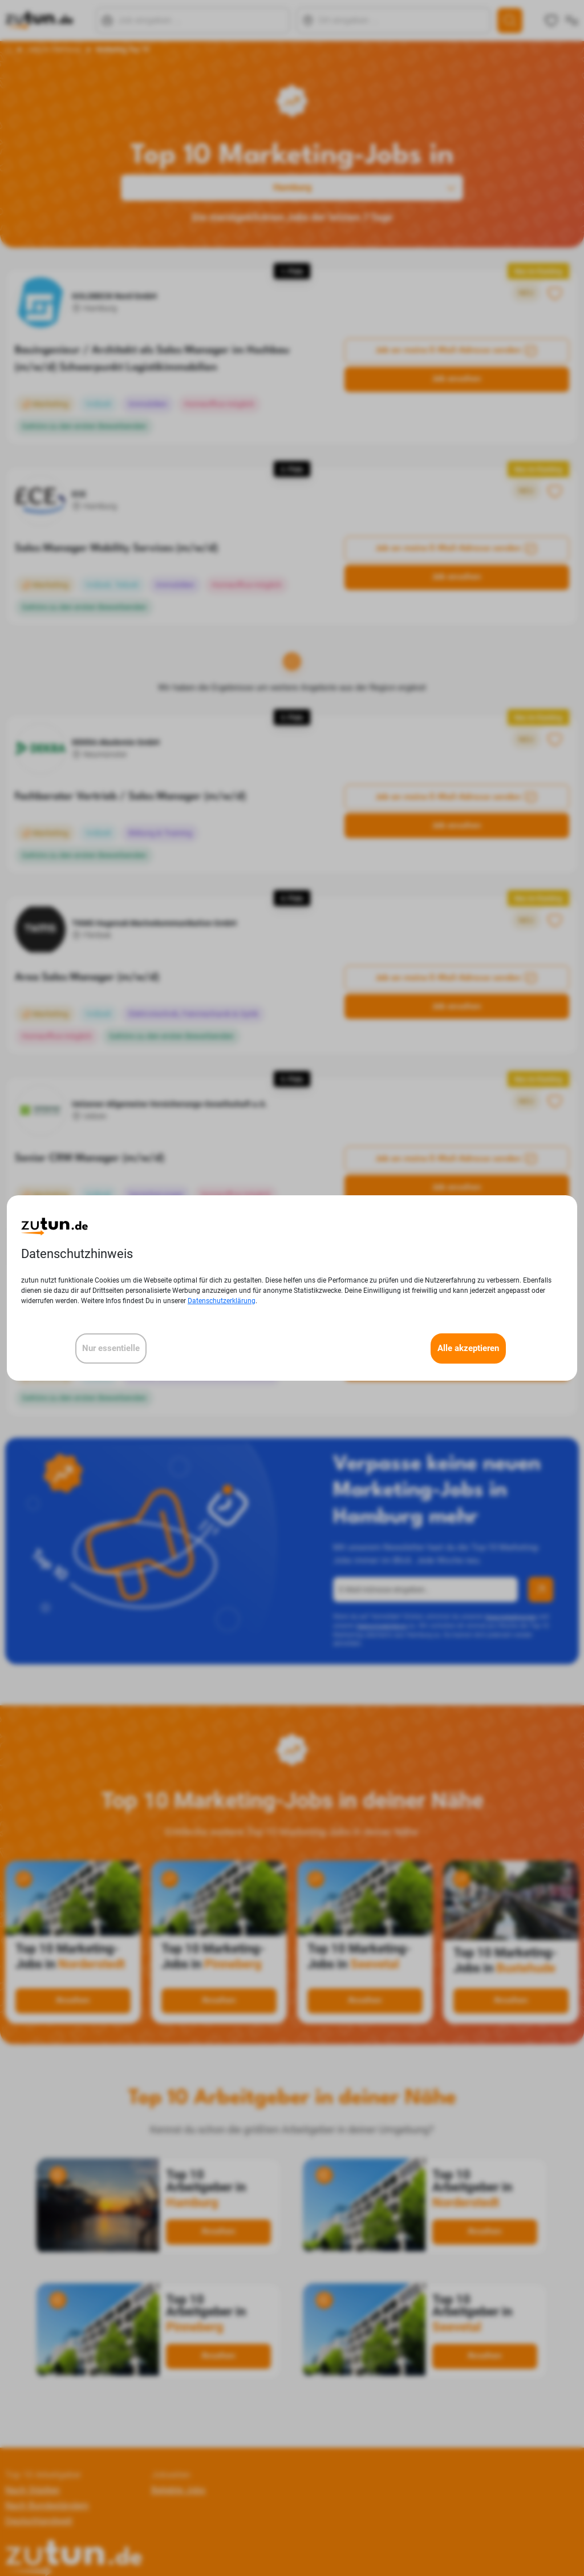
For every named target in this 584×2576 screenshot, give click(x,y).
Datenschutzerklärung (222, 1301)
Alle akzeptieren (468, 1348)
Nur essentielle (111, 1348)
